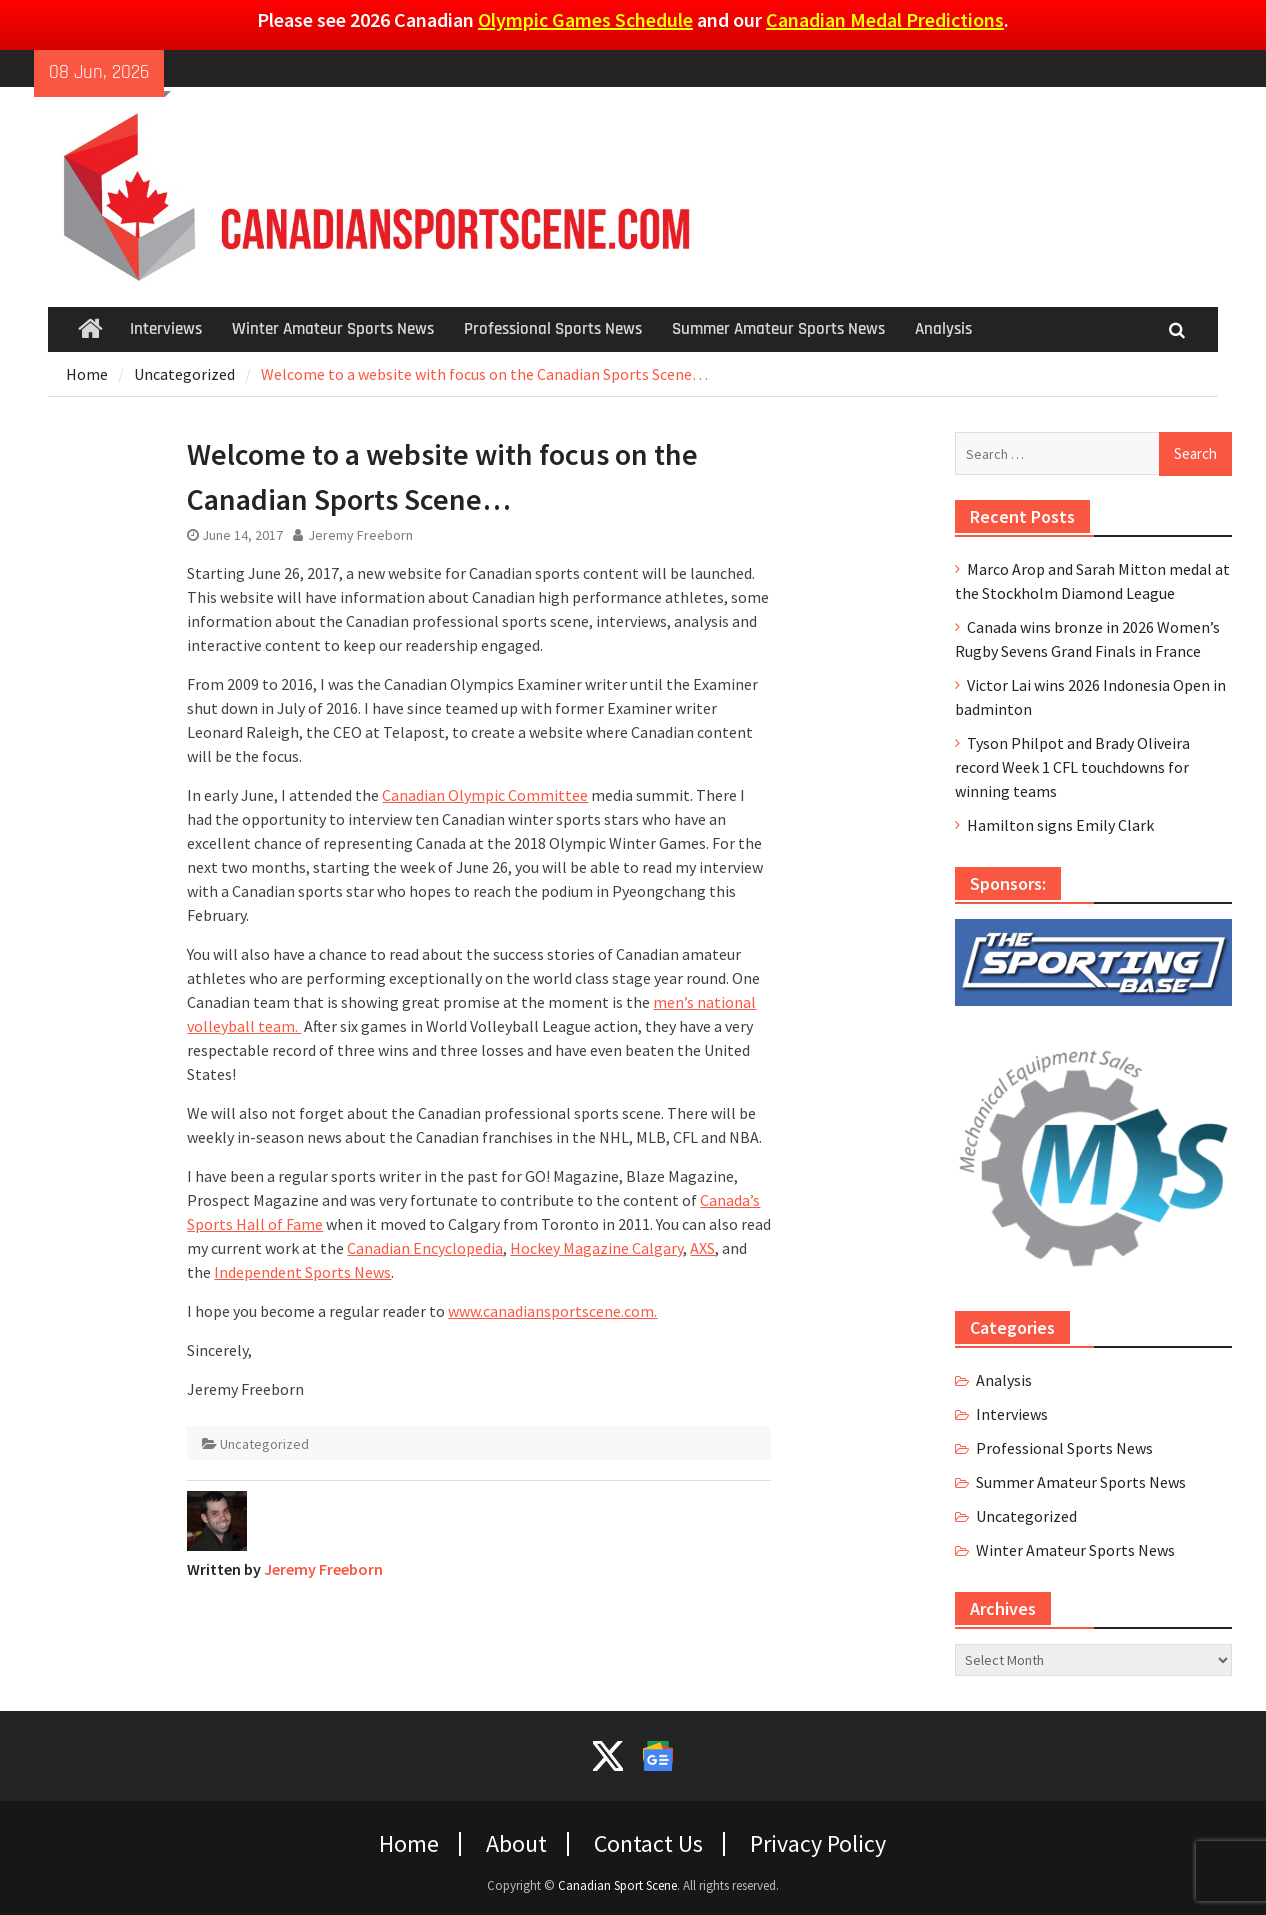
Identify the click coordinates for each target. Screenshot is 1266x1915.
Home (409, 1844)
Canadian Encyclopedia (425, 1248)
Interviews (166, 329)
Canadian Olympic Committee (485, 795)
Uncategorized (264, 1444)
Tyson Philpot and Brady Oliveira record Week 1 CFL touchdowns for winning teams (1072, 767)
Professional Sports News (553, 329)
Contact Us (648, 1844)
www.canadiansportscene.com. (552, 1311)
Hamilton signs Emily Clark (1060, 825)
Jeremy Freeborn (360, 535)
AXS (702, 1248)
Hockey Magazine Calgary (596, 1248)
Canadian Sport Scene (617, 1885)
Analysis (943, 329)
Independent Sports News (302, 1272)
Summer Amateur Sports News (778, 329)
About (516, 1844)
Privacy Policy (818, 1844)
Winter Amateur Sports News (333, 329)
